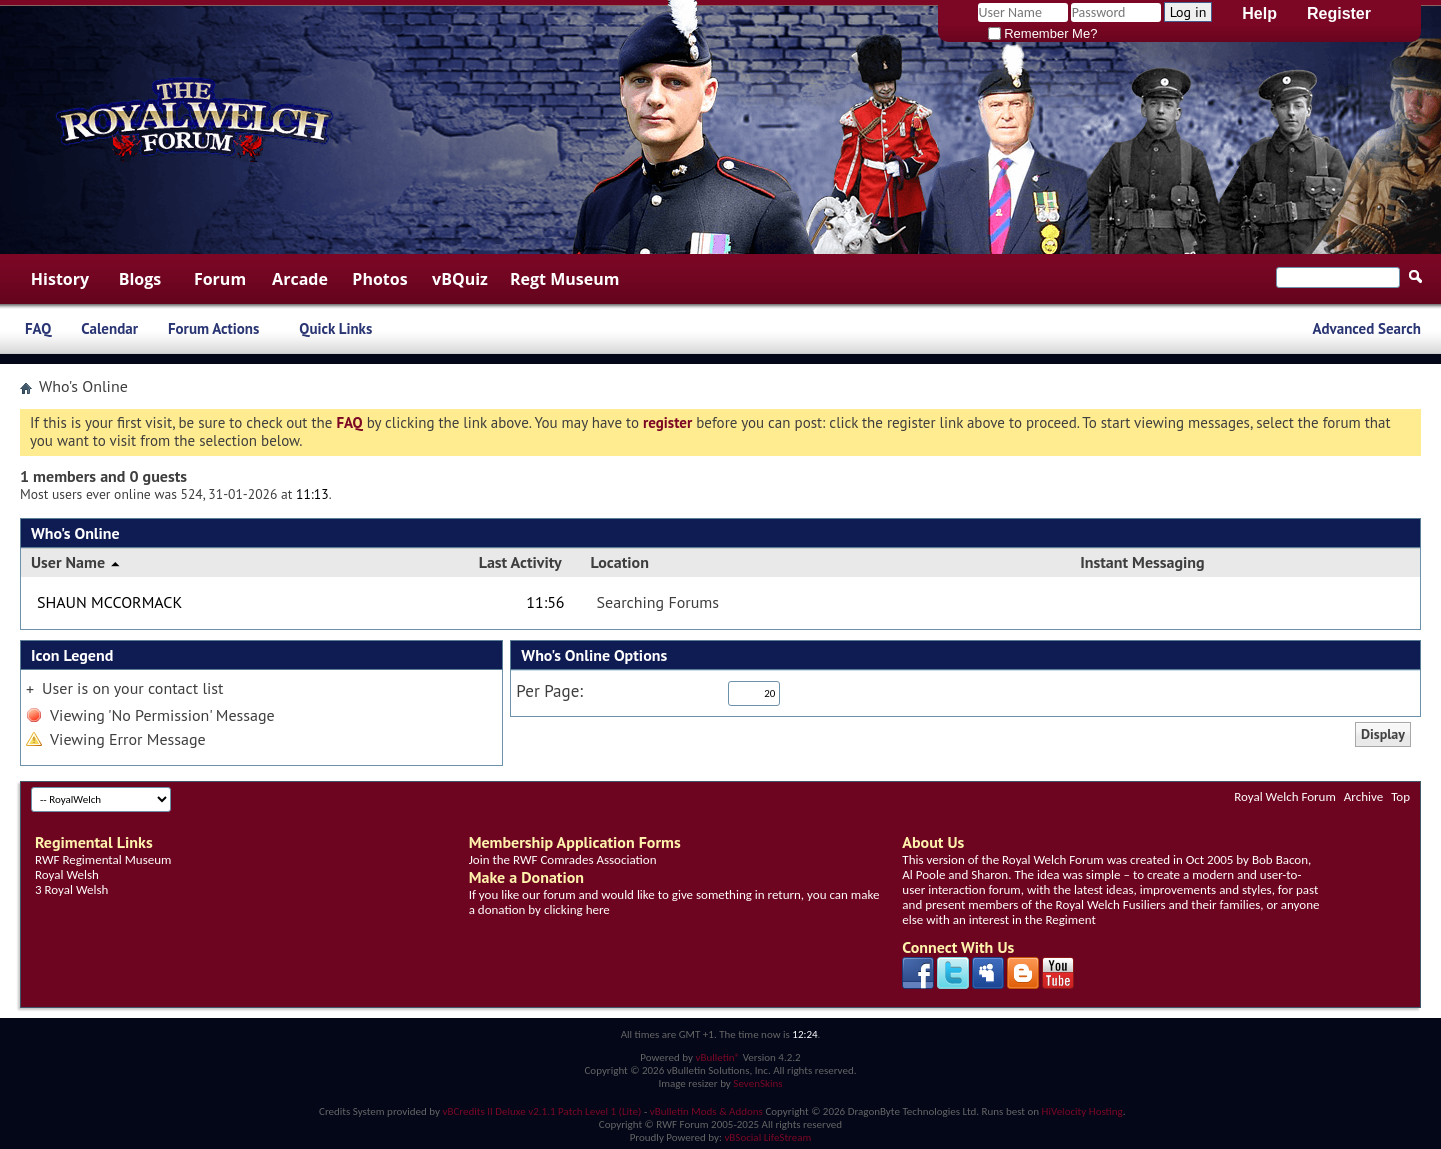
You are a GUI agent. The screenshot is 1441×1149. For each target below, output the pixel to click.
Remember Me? (1043, 33)
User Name (76, 562)
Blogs (140, 279)
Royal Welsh (67, 874)
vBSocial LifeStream (767, 1137)
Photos (379, 279)
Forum (220, 279)
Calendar (109, 328)
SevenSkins (757, 1083)
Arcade (300, 279)
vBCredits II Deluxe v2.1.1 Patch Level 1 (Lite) (542, 1111)
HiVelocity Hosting (1082, 1111)
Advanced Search (1366, 328)
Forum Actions (213, 328)
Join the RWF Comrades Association (563, 859)
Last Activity (520, 562)
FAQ (38, 328)
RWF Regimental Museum (103, 859)
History (60, 279)
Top (1400, 796)
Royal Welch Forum (1285, 796)
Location (620, 562)
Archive (1363, 796)
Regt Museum (564, 279)
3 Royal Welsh (71, 889)
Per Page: (549, 691)
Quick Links (335, 328)
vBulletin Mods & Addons (706, 1111)
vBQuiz (460, 279)
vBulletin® (717, 1057)
